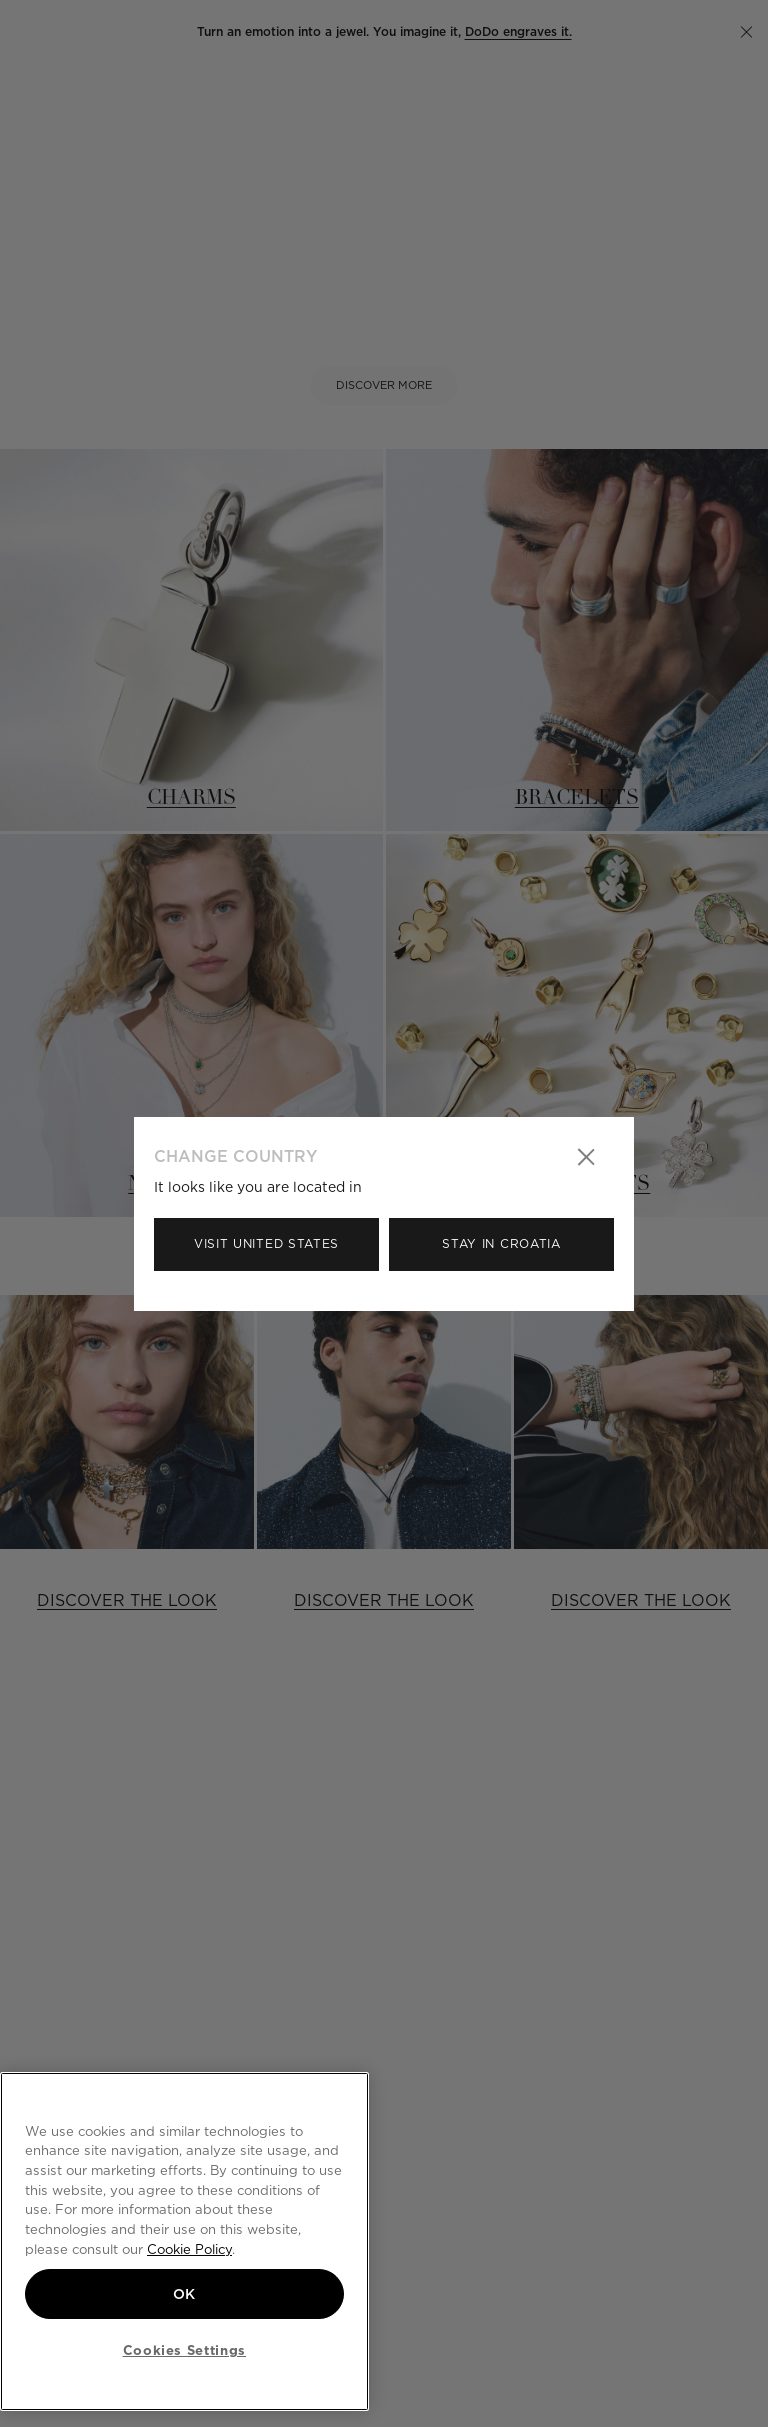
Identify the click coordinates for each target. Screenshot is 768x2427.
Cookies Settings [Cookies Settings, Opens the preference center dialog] (185, 2350)
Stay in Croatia (501, 1243)
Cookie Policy (189, 2249)
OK (184, 2294)
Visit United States (266, 1243)
